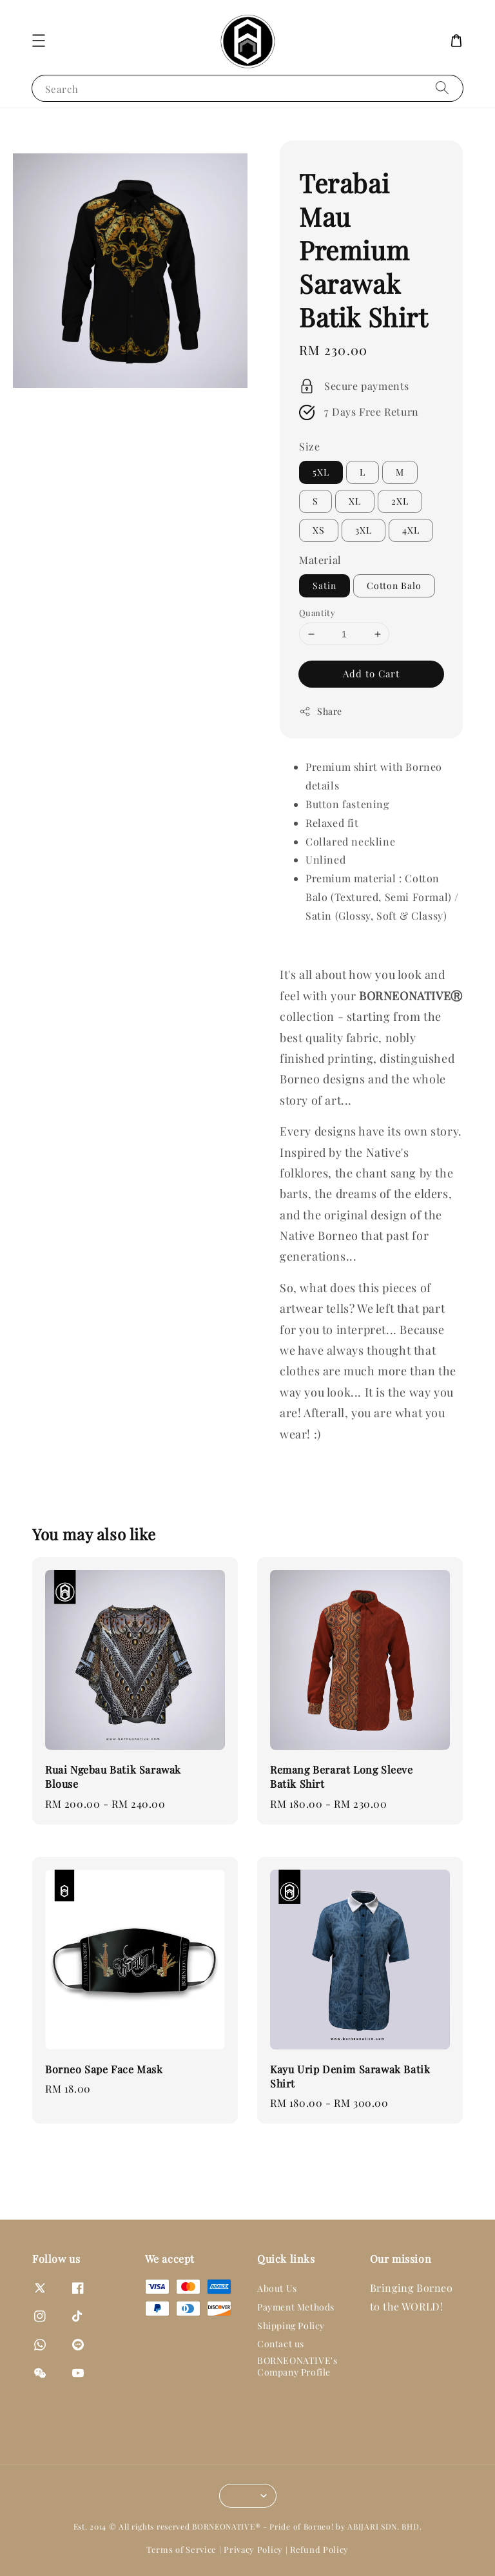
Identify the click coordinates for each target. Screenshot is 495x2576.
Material (320, 560)
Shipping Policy (291, 2325)
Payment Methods (296, 2307)
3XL (363, 530)
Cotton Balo (394, 585)
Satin (324, 585)
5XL (321, 472)
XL (355, 501)
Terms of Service (181, 2549)
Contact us (280, 2344)
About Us (277, 2288)
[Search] (442, 88)
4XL (411, 530)
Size (309, 446)
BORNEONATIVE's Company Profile (297, 2366)
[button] (38, 40)
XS (319, 530)
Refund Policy (319, 2549)
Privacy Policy (253, 2549)
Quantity (317, 612)
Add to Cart (371, 673)
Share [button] (320, 711)
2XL (400, 501)
